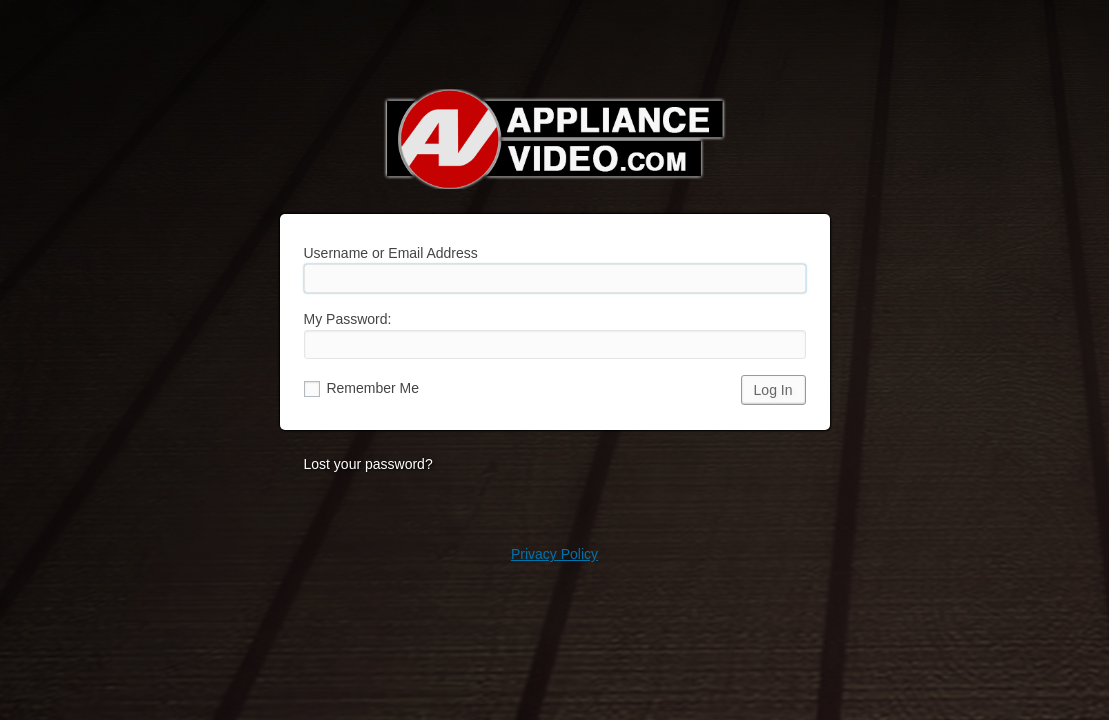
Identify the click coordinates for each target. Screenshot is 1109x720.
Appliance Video (555, 139)
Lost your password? (368, 464)
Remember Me (361, 388)
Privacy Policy (554, 554)
